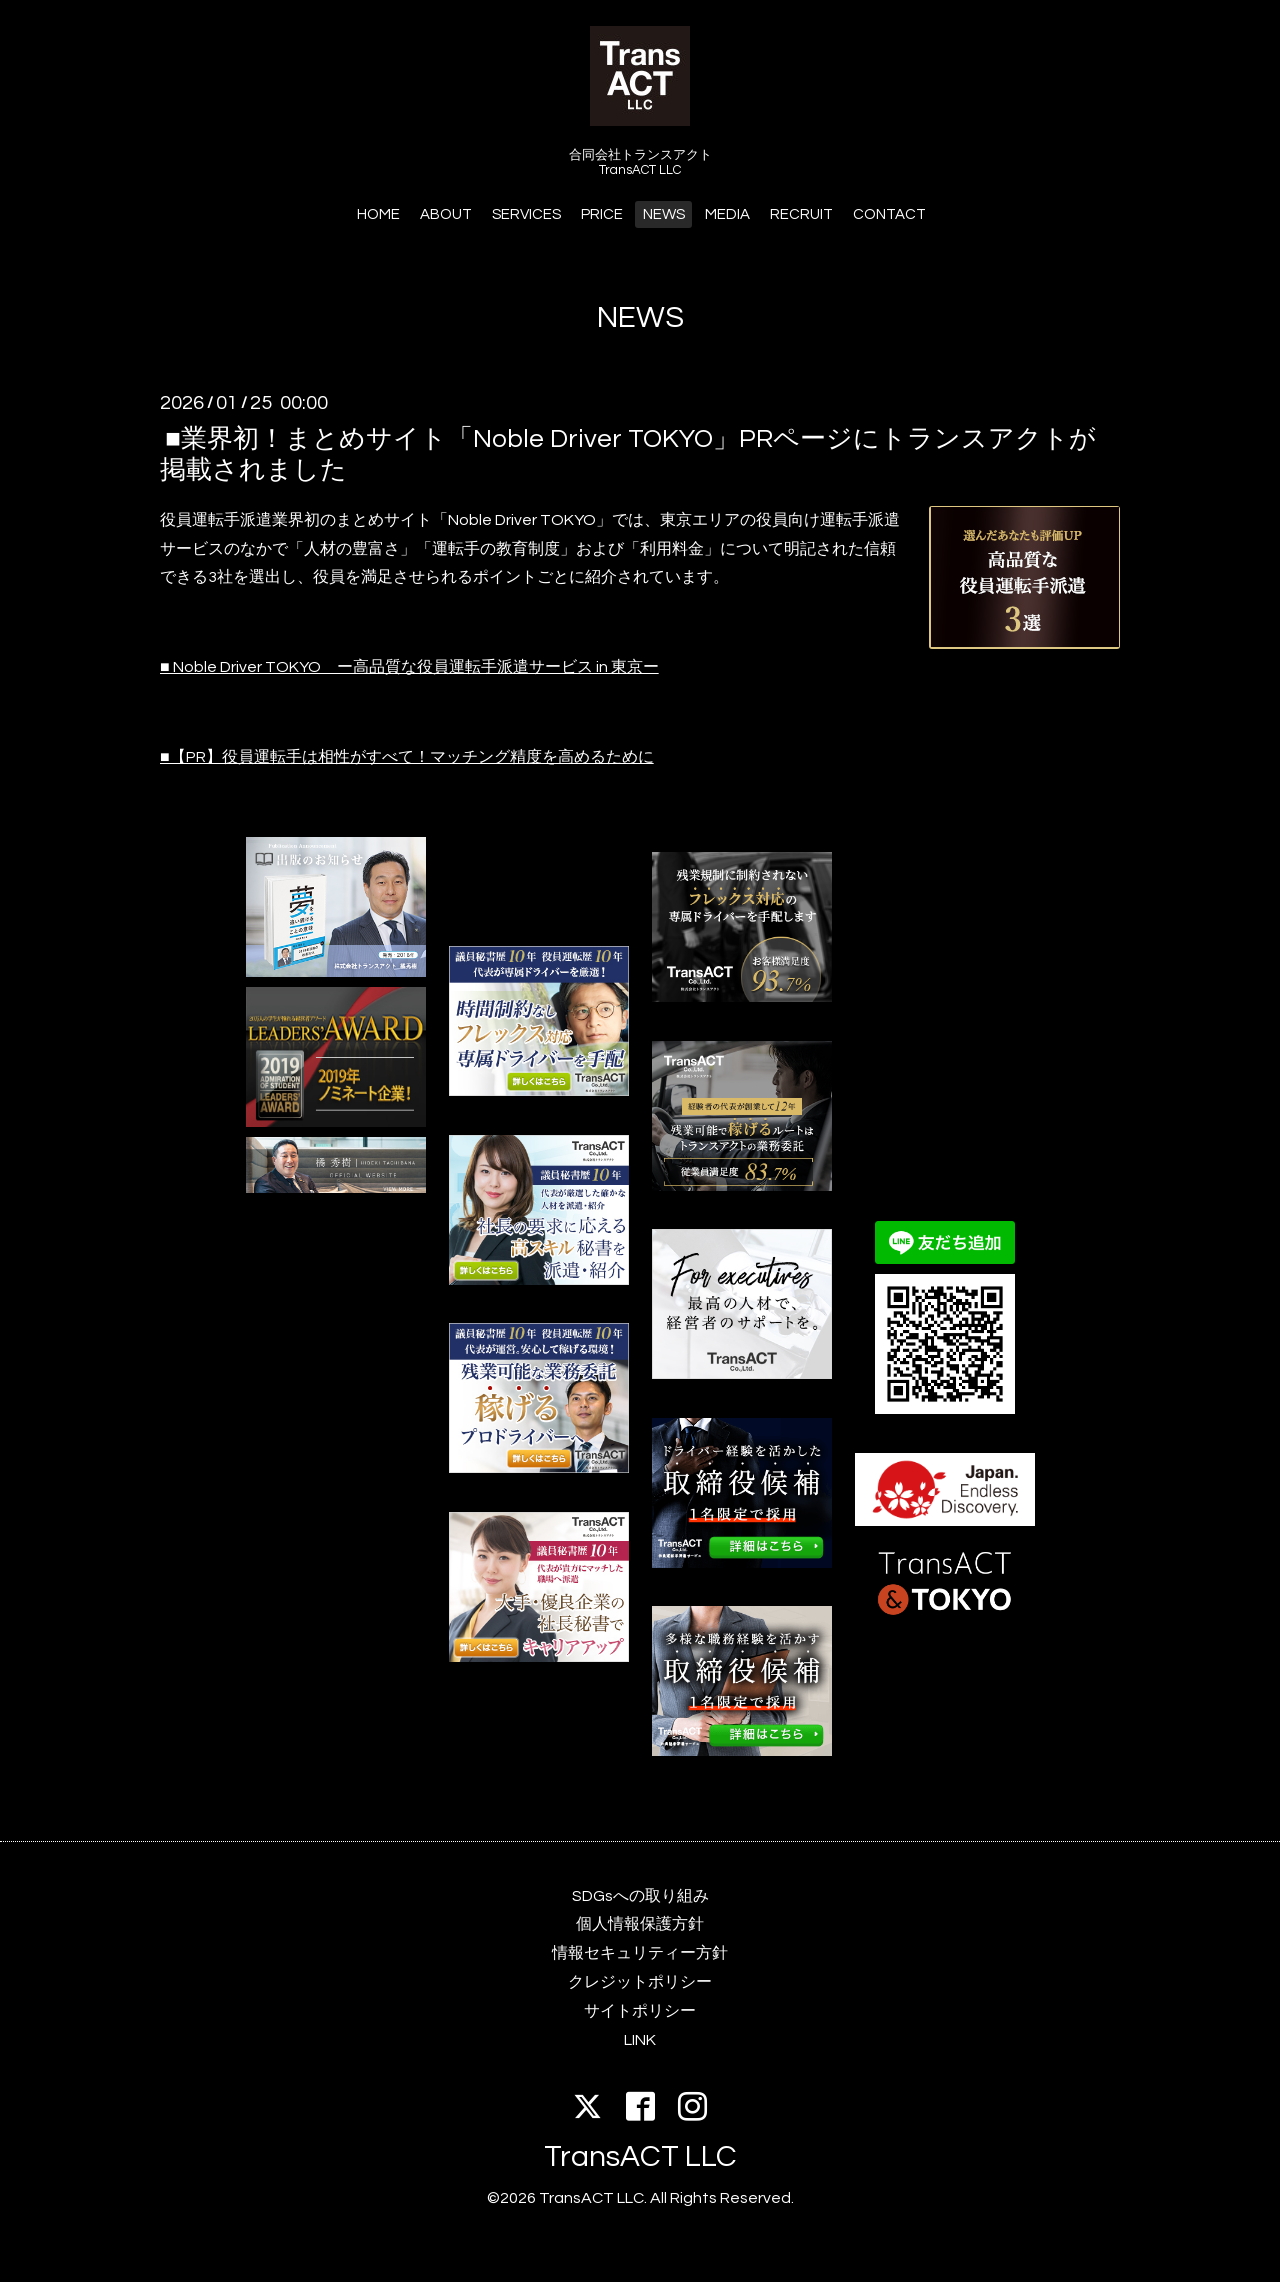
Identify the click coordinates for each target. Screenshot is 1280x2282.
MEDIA (727, 214)
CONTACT (889, 214)
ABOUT (446, 214)
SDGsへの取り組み (640, 1896)
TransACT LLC (640, 2156)
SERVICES (526, 214)
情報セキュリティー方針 (640, 1953)
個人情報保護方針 (640, 1924)
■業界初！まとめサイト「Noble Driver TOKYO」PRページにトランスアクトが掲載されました (628, 453)
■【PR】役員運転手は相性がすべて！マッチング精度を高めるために (407, 757)
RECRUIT (801, 214)
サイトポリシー (640, 2011)
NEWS (664, 214)
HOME (378, 214)
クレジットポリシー (640, 1982)
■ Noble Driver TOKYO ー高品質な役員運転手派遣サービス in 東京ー (409, 667)
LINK (640, 2040)
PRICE (602, 214)
